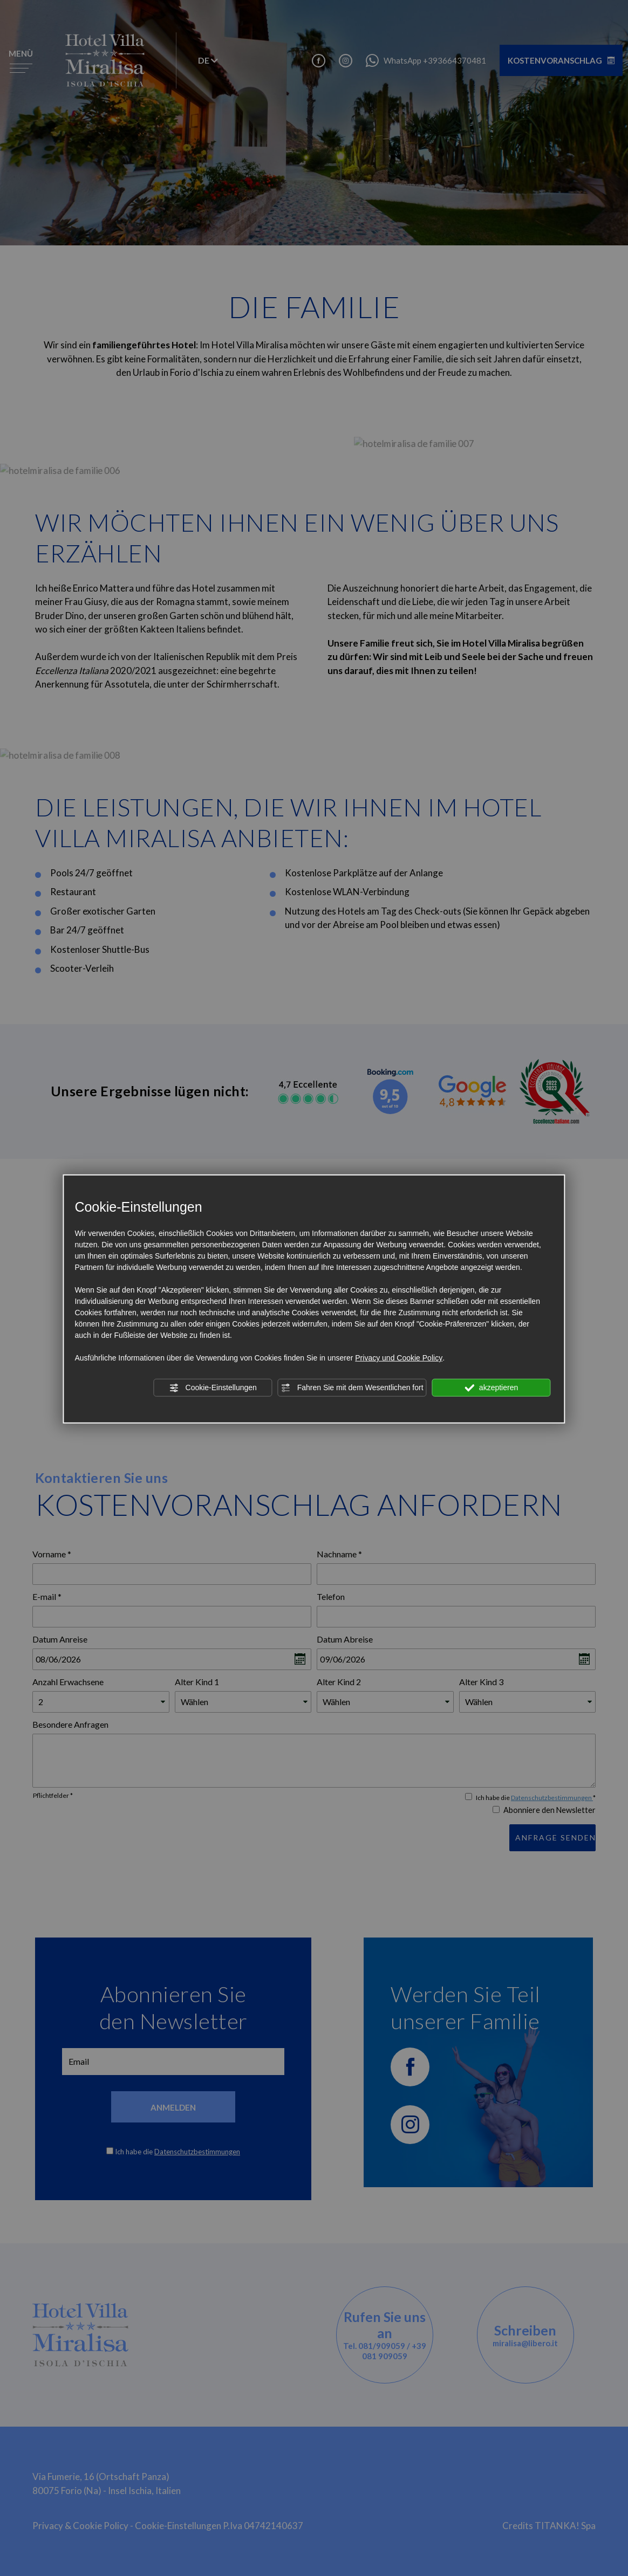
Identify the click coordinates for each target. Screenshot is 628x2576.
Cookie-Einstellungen (213, 1388)
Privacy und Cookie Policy (398, 1358)
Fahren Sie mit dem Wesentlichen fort (352, 1388)
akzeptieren (491, 1388)
